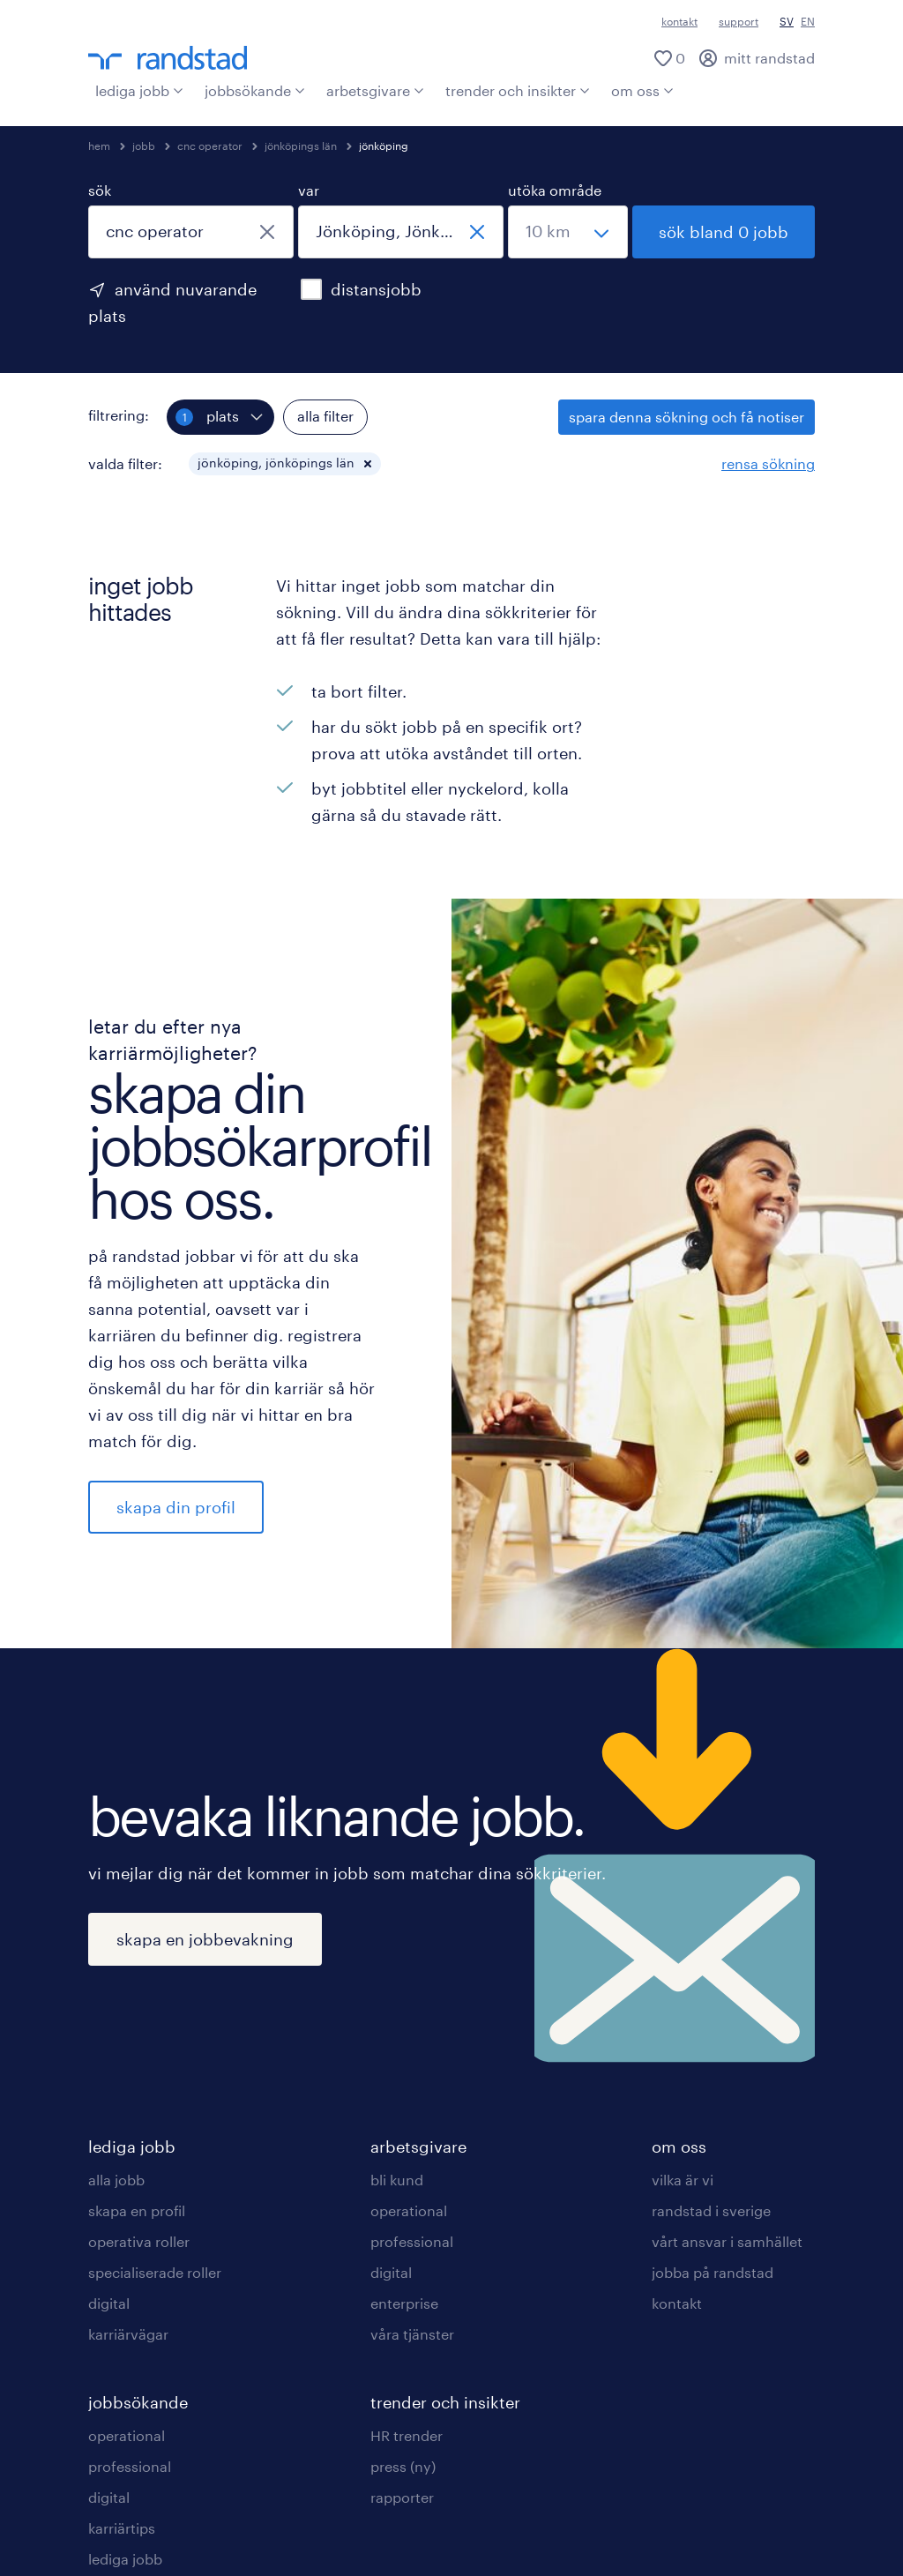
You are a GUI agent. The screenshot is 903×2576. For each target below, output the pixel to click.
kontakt (679, 21)
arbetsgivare (375, 90)
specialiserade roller (154, 2272)
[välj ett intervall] (568, 231)
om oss (642, 90)
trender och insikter (517, 90)
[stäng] (267, 232)
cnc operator (210, 145)
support (738, 21)
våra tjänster (412, 2334)
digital (109, 2303)
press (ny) (403, 2466)
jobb (143, 145)
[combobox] (191, 231)
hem (99, 145)
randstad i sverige (711, 2210)
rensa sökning (768, 463)
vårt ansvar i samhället (727, 2241)
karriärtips (121, 2528)
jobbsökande (255, 90)
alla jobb (116, 2179)
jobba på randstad (712, 2272)
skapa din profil (175, 1507)
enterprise (404, 2303)
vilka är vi (682, 2179)
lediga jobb (139, 90)
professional (129, 2466)
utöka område (554, 190)
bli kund (396, 2179)
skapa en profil (136, 2210)
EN (808, 21)
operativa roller (139, 2241)
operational (126, 2435)
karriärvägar (128, 2334)
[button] (368, 464)
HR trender (406, 2435)
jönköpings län (301, 145)
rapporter (402, 2497)
